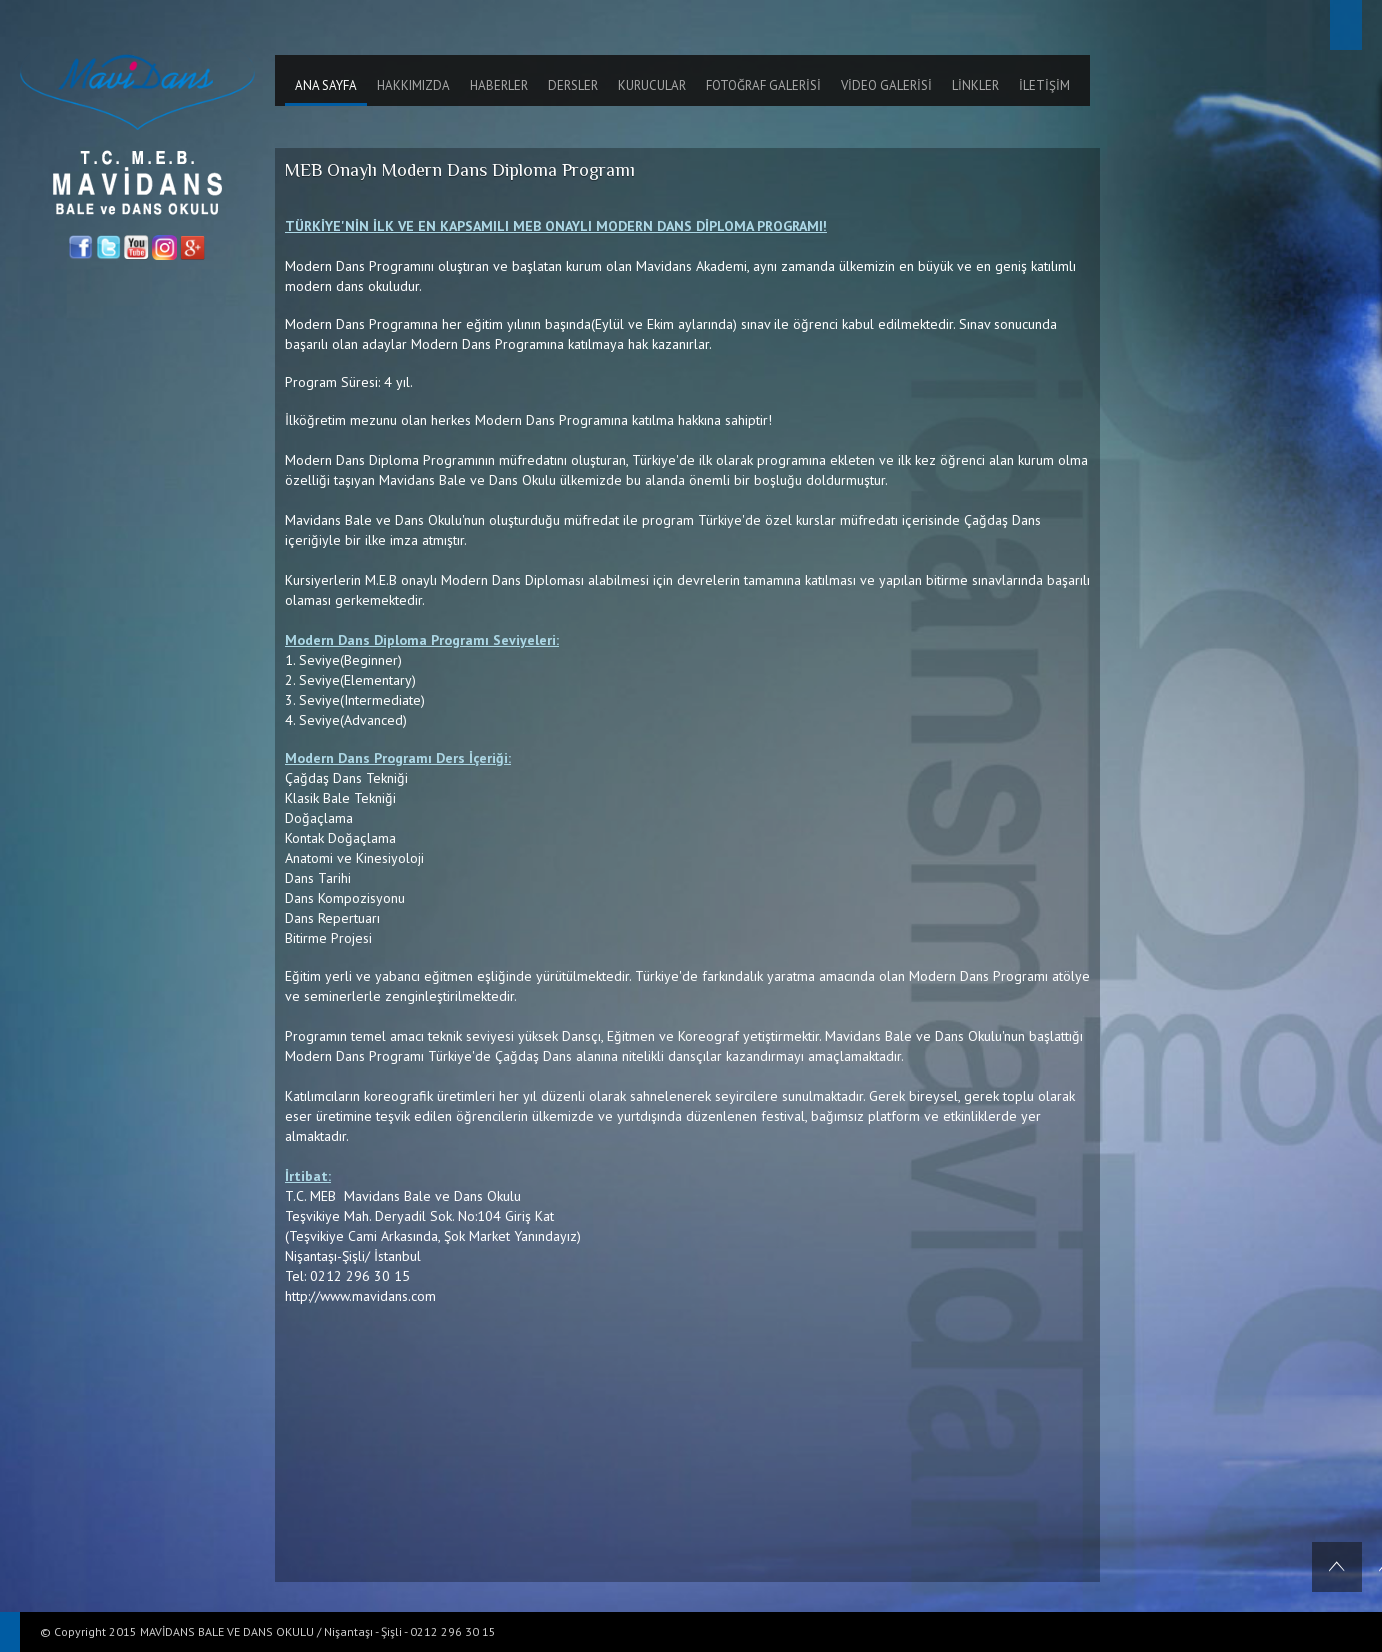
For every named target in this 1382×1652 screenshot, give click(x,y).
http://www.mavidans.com (360, 1296)
